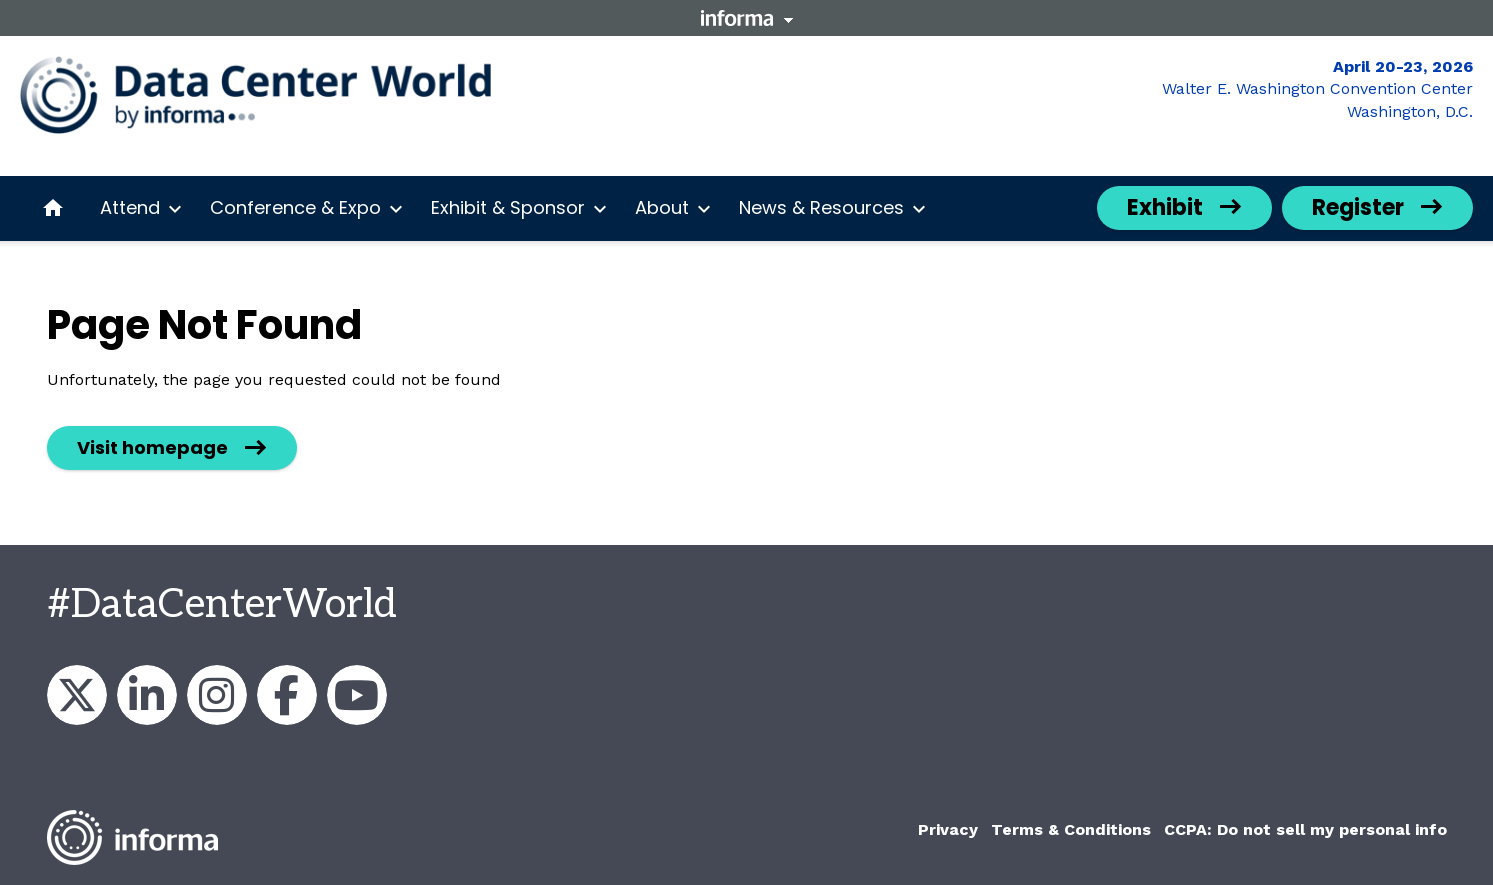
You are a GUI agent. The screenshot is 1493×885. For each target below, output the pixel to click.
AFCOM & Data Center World (147, 695)
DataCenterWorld (77, 695)
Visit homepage (152, 447)
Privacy (948, 829)
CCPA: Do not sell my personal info (1305, 829)
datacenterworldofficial (217, 695)
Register (1358, 207)
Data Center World (357, 695)
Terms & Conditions (1071, 829)
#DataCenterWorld (222, 605)
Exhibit (1165, 207)
